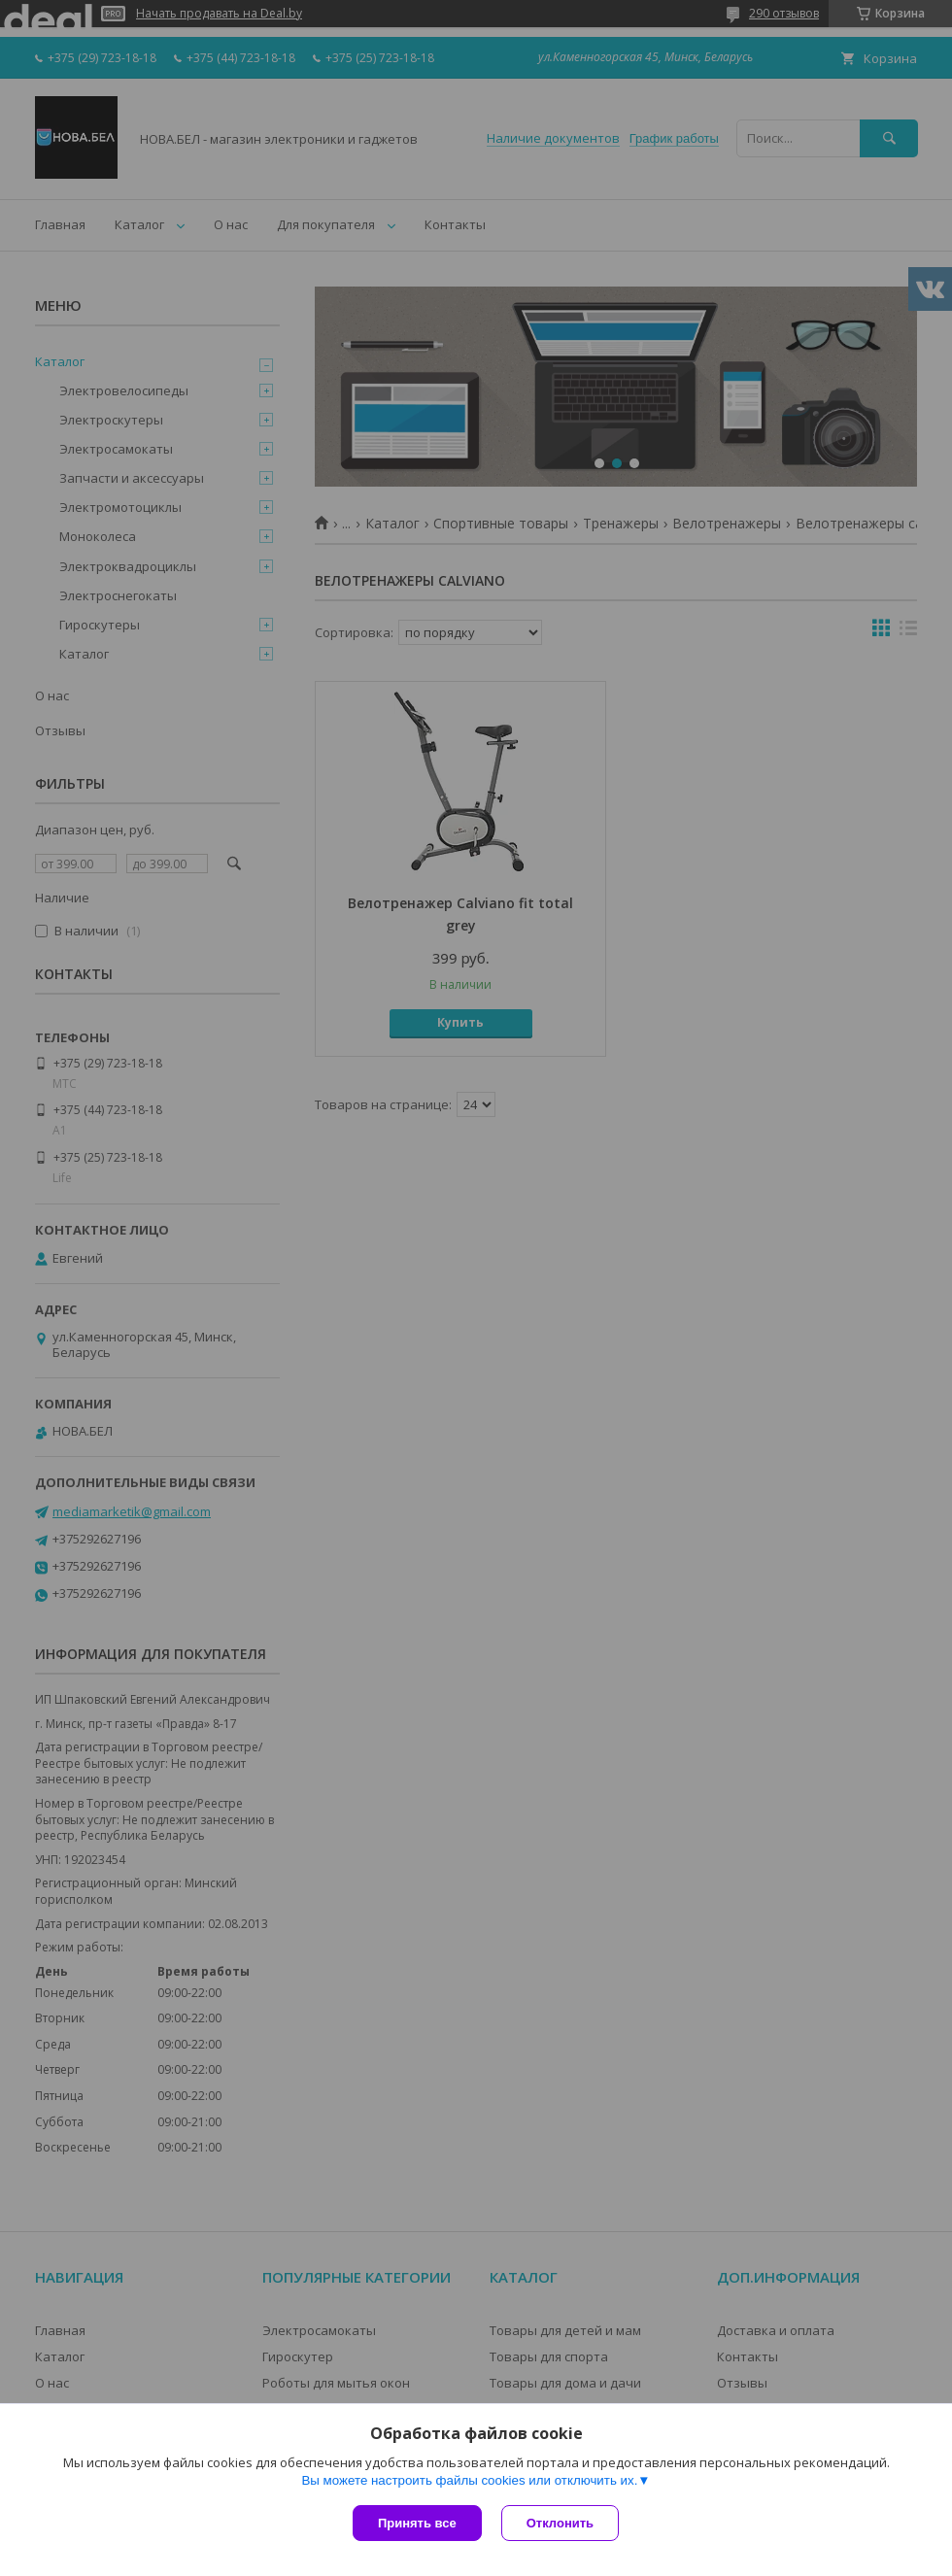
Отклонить (560, 2523)
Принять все (417, 2523)
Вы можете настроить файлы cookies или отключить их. (469, 2480)
